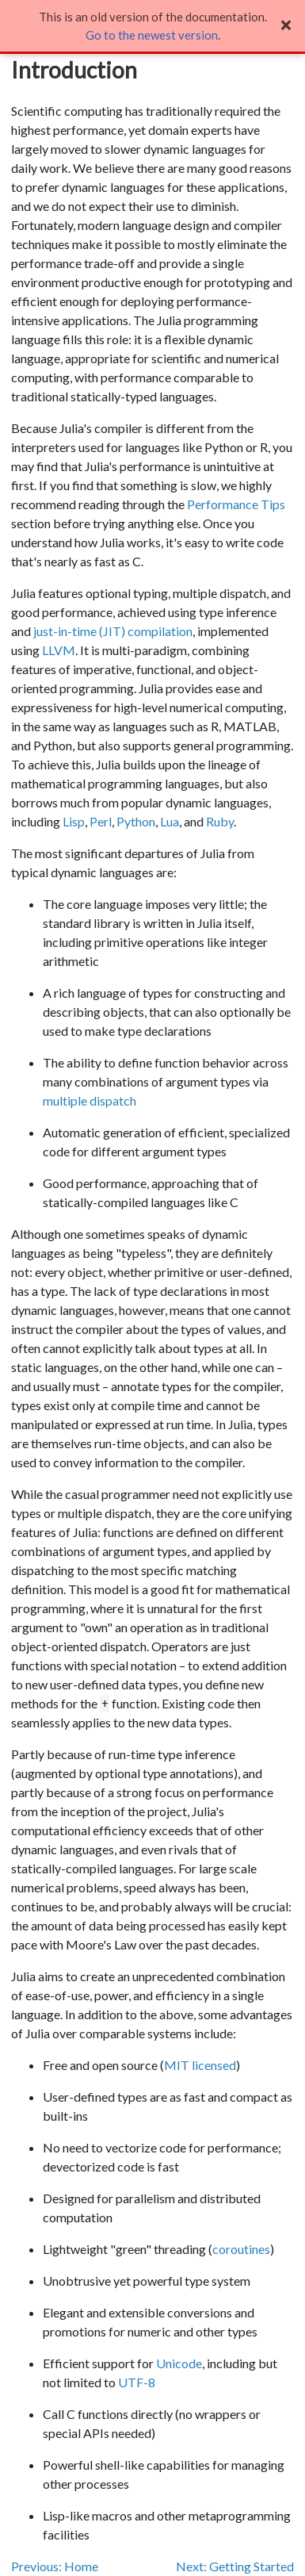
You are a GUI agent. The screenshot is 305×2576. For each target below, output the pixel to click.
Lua (169, 821)
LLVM (58, 649)
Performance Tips (236, 504)
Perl (101, 821)
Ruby (220, 821)
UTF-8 (136, 2382)
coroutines (241, 2248)
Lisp (74, 821)
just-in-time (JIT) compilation (113, 630)
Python (135, 821)
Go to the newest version (152, 35)
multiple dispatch (89, 1100)
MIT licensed (200, 2064)
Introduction (74, 69)
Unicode (179, 2363)
